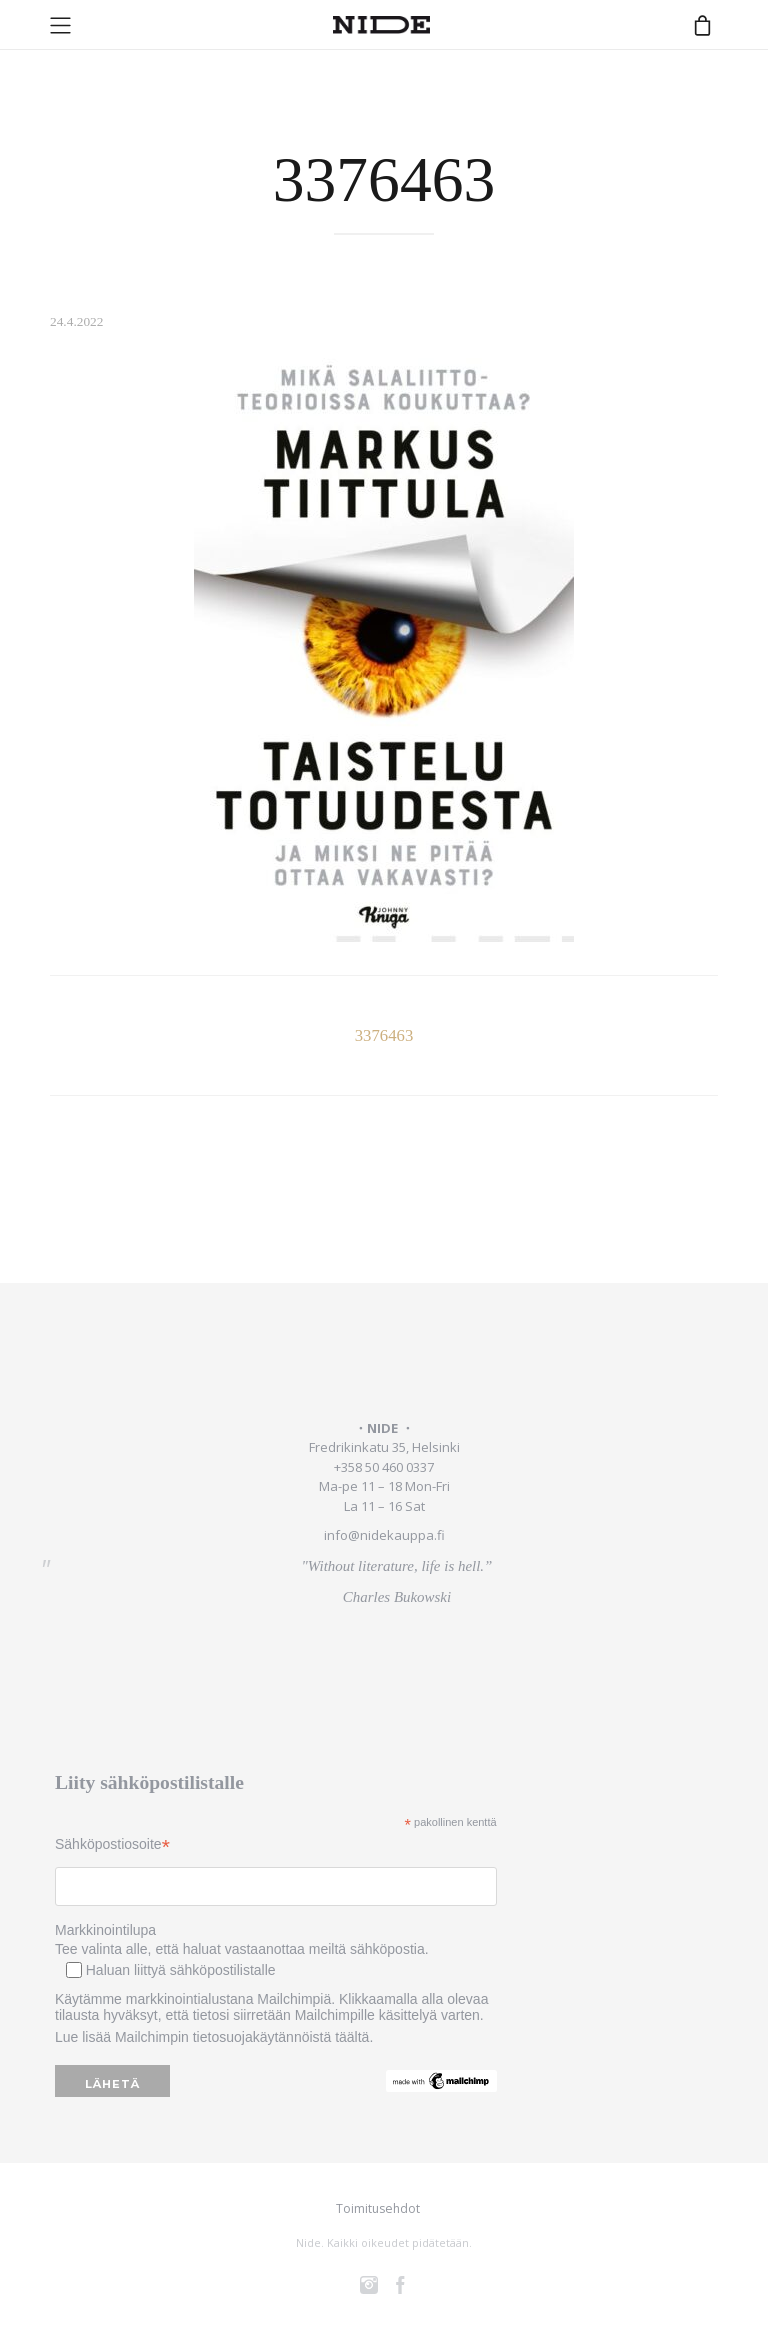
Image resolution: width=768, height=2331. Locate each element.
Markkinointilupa (105, 1930)
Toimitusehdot (378, 2208)
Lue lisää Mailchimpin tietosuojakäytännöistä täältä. (214, 2037)
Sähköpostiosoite (112, 1844)
